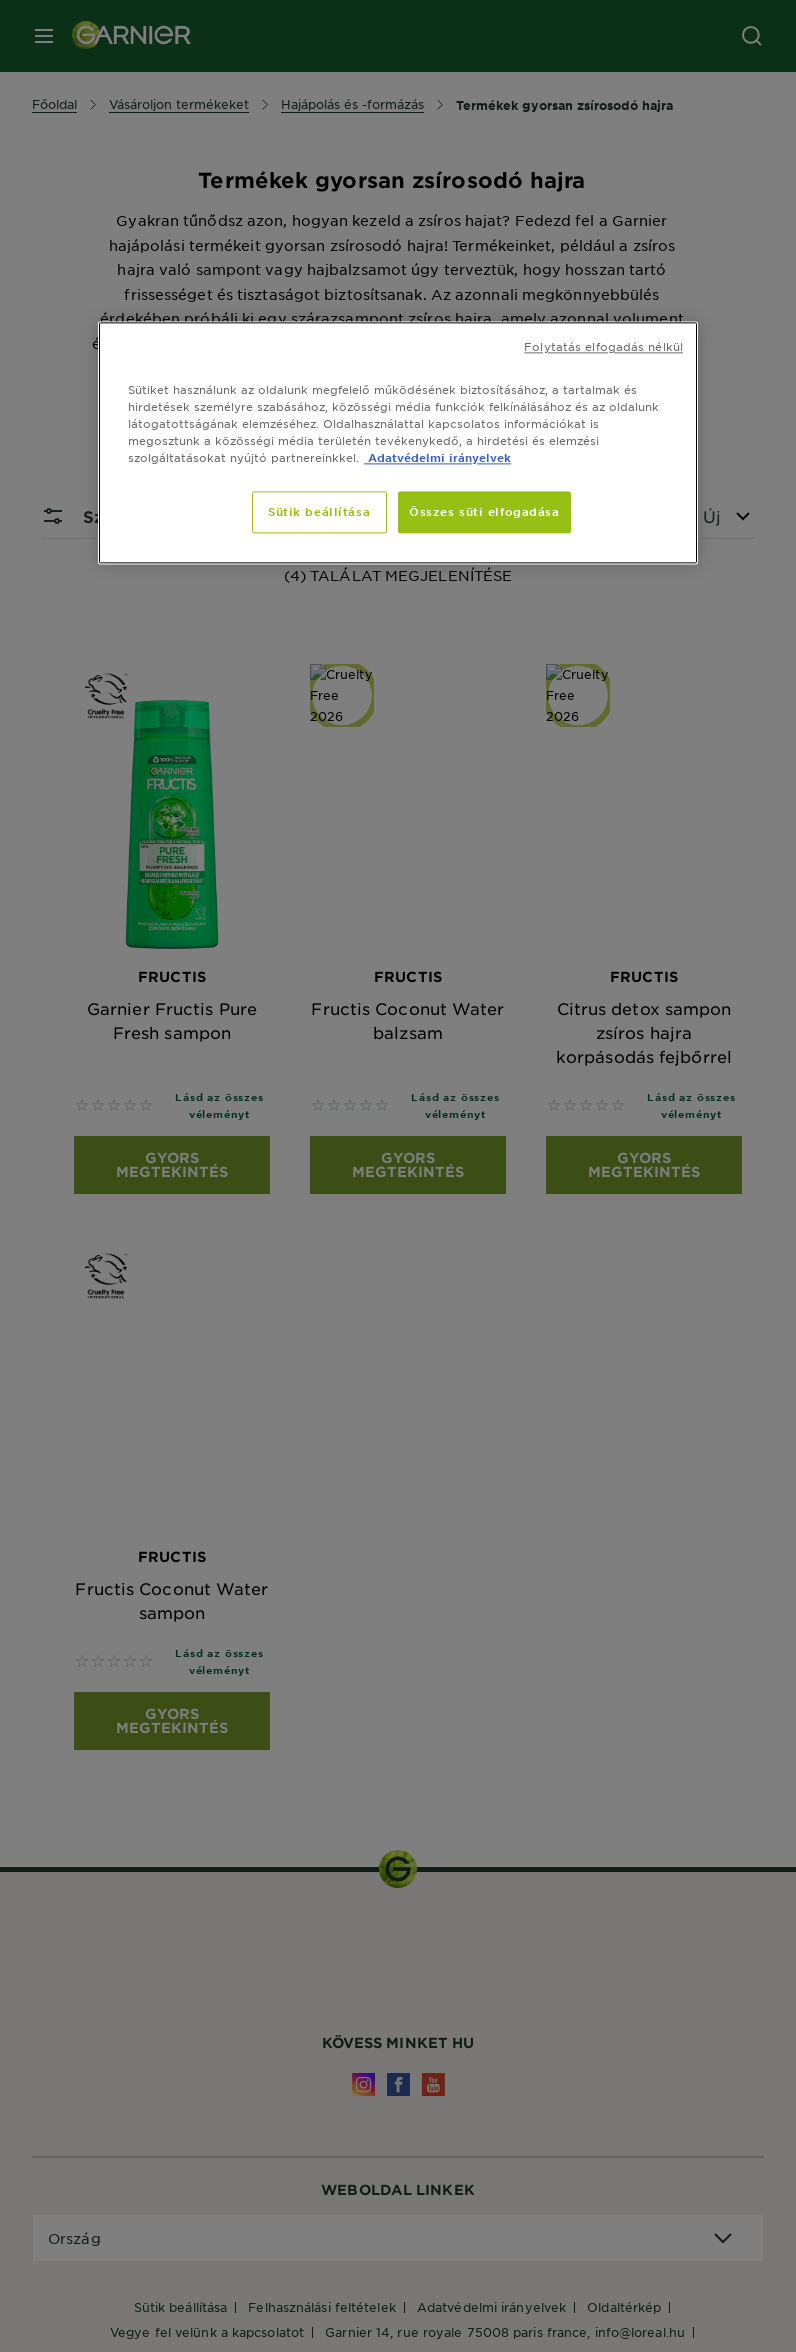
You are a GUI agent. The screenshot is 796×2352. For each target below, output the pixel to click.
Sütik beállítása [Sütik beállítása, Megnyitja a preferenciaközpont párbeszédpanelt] (319, 511)
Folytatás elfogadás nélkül (603, 346)
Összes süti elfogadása (484, 511)
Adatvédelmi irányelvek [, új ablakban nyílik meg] (437, 457)
